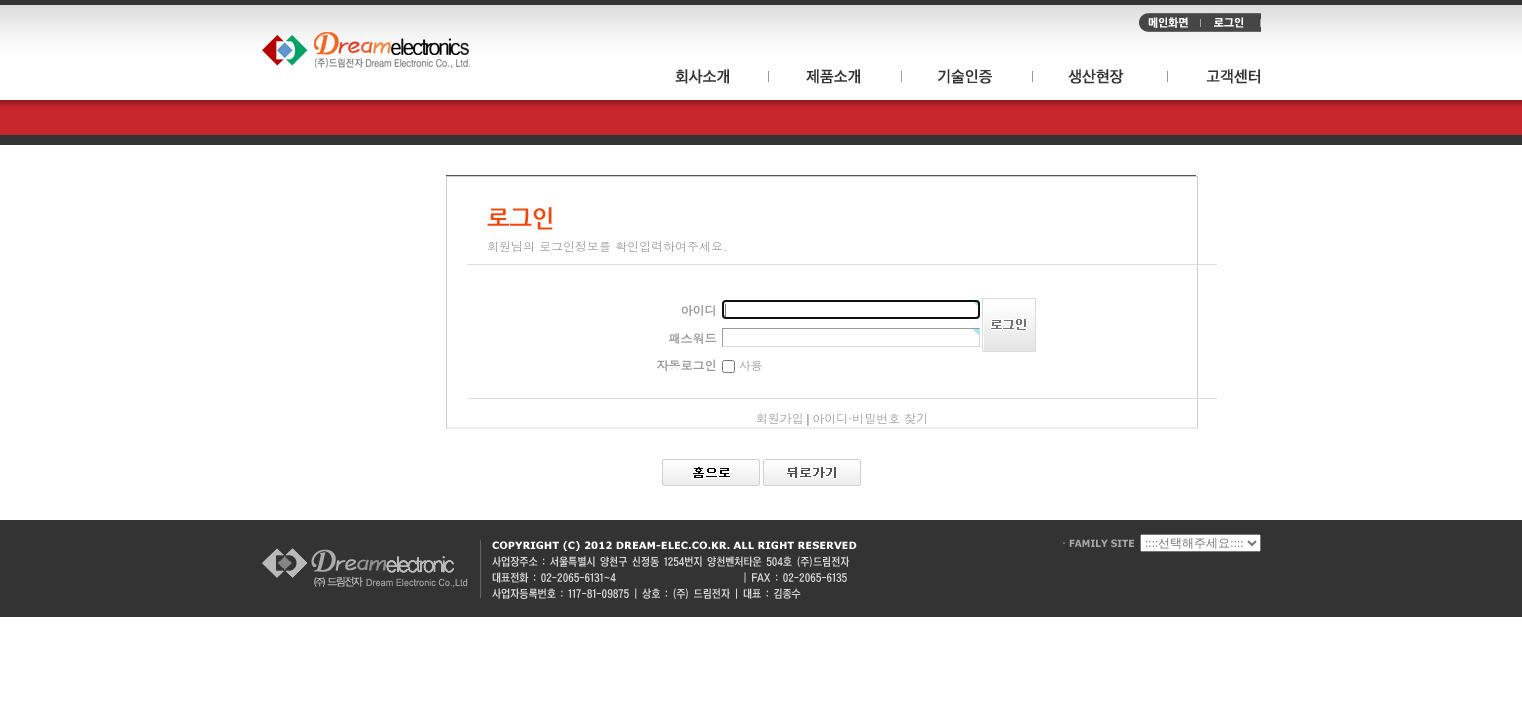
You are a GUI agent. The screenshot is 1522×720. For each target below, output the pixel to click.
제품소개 (835, 79)
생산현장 (1100, 79)
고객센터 (1214, 79)
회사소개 (711, 79)
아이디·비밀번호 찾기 (870, 417)
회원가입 (780, 417)
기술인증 (967, 79)
